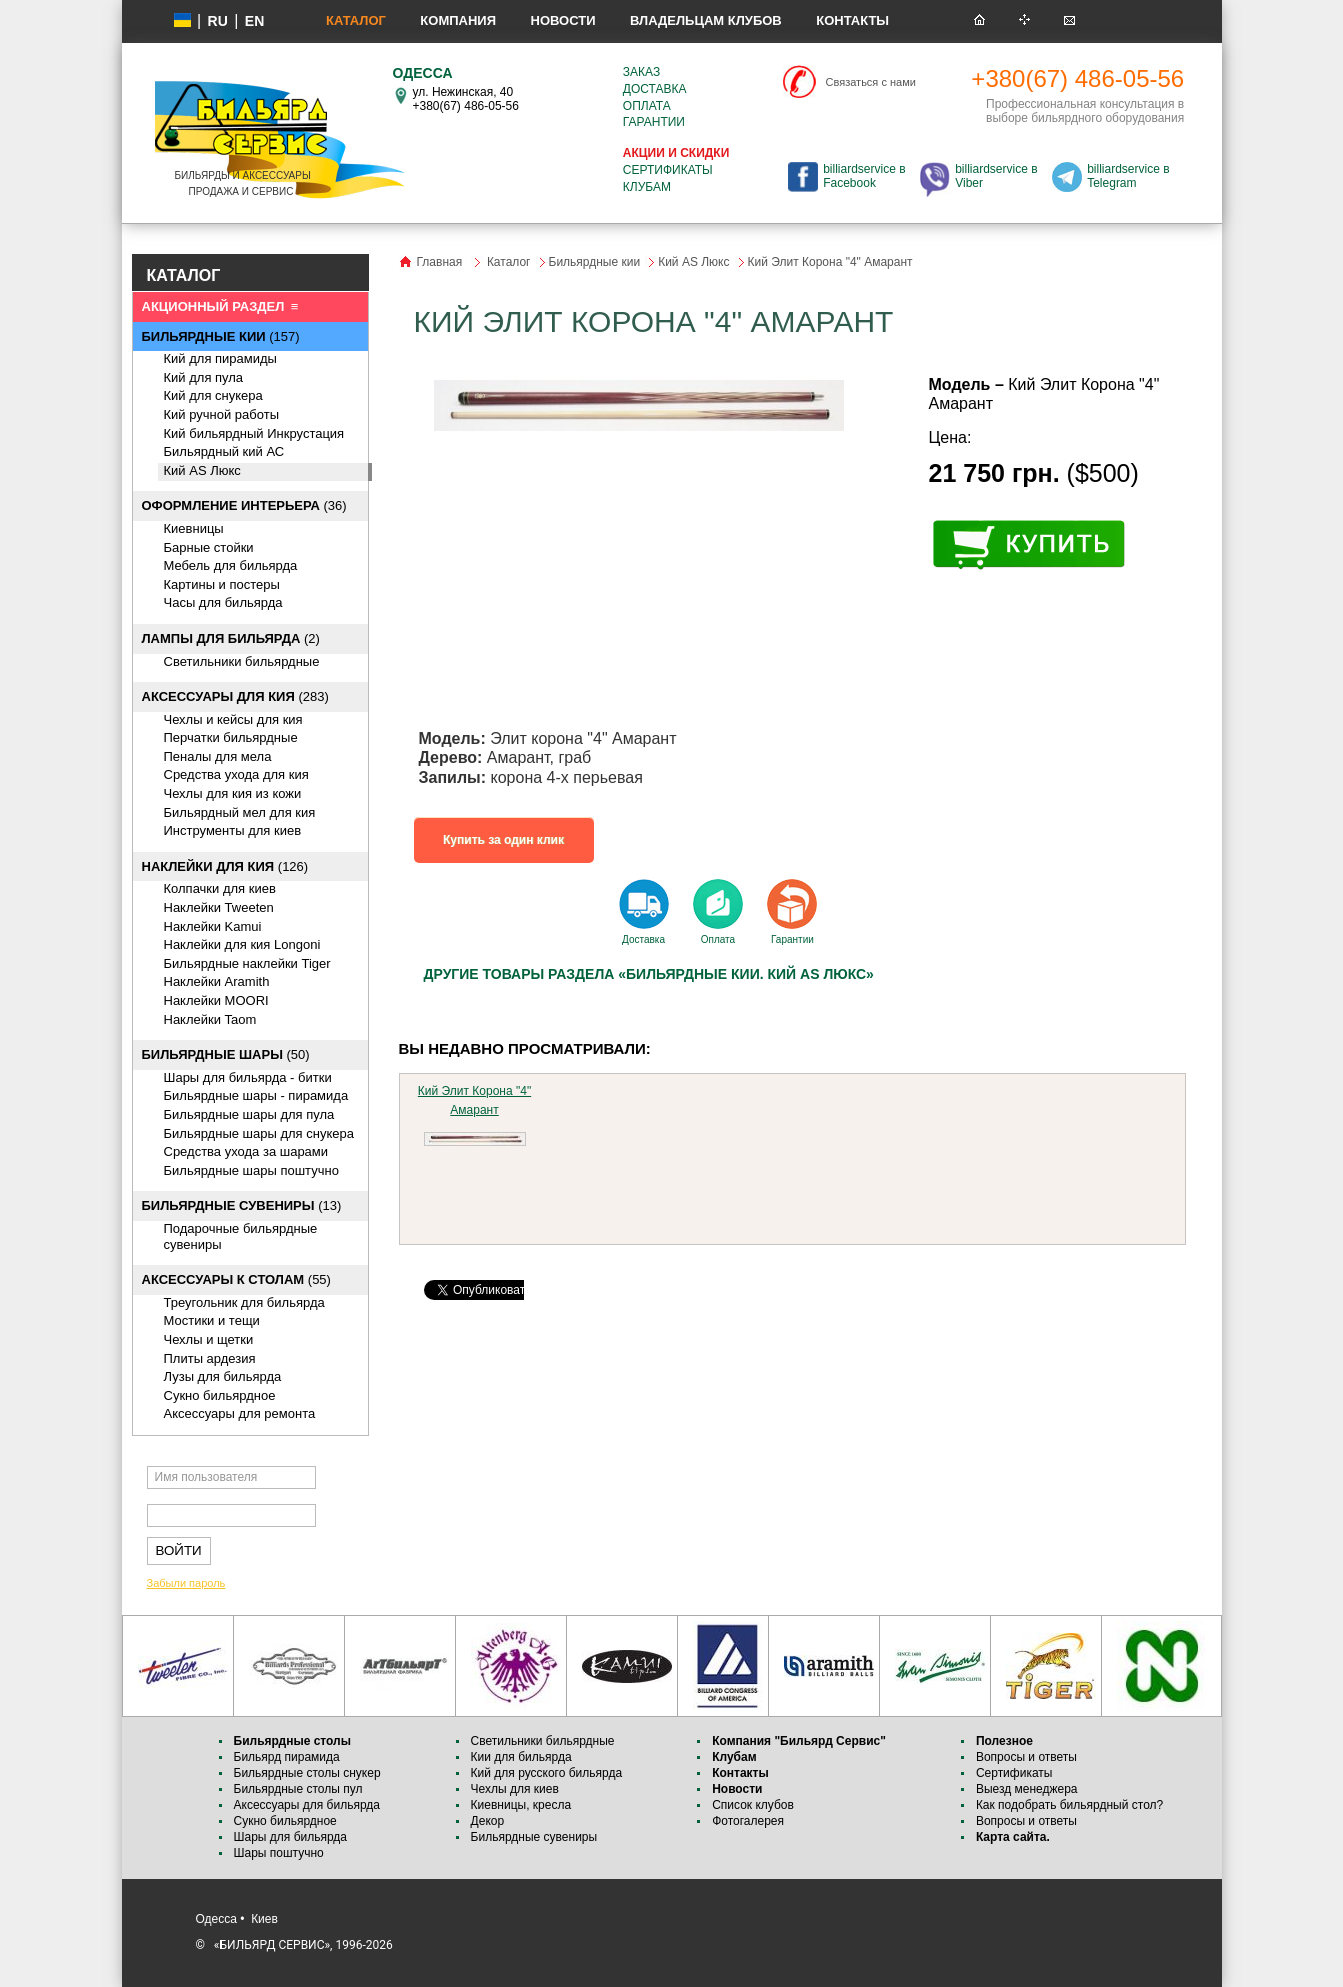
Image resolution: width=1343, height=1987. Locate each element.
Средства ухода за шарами (246, 1151)
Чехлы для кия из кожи (233, 793)
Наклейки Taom (210, 1019)
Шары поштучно (279, 1853)
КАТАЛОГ (184, 275)
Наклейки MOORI (216, 1000)
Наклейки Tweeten (219, 907)
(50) (226, 1054)
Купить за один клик (503, 840)
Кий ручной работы (222, 414)
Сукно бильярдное (220, 1395)
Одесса (216, 1919)
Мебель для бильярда (231, 565)
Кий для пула (204, 377)
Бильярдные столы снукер (307, 1773)
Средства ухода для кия (236, 774)
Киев (264, 1919)
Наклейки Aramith (217, 981)
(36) (244, 505)
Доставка (655, 89)
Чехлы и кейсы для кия (233, 719)
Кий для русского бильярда (547, 1773)
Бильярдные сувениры (534, 1837)
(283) (235, 696)
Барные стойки (209, 547)
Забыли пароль (186, 1583)
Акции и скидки (676, 153)
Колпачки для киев (220, 888)
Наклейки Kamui (213, 926)
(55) (236, 1279)
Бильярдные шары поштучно (251, 1170)
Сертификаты (668, 170)
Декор (488, 1821)
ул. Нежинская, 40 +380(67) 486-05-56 (466, 99)
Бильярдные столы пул (298, 1789)
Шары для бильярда (291, 1837)
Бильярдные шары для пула (249, 1114)
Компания (458, 20)
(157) (221, 336)
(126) (225, 866)
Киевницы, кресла (521, 1805)
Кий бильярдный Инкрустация (254, 433)
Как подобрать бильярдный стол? (1069, 1805)
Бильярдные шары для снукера (259, 1133)
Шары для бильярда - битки (248, 1077)
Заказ (641, 72)
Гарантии (654, 122)
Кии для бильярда (521, 1757)
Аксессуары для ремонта (240, 1413)
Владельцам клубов (706, 20)
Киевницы (194, 528)
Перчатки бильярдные (231, 737)
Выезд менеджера (1027, 1789)
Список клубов (753, 1805)
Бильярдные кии (595, 262)
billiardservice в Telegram (1128, 176)
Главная (440, 262)
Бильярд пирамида (287, 1757)
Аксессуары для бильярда (307, 1805)
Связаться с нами (871, 82)
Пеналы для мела (218, 756)
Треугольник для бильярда (244, 1302)
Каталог (356, 20)
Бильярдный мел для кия (240, 812)
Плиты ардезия (210, 1358)
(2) (231, 638)
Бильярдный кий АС (224, 451)
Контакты (852, 20)
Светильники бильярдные (242, 661)
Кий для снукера (213, 395)
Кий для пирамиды (220, 358)
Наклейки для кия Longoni (242, 944)
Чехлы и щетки (209, 1339)
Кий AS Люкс (202, 470)
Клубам (647, 187)
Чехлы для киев (515, 1789)
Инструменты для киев (233, 830)
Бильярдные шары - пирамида (256, 1095)
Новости (563, 20)
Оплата (647, 106)
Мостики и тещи (212, 1320)
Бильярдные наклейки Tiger (247, 963)
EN (254, 21)
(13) (242, 1205)
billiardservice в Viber (996, 176)
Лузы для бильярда (223, 1376)
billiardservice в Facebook (864, 176)
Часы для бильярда (223, 602)
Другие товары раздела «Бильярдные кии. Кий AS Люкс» (649, 974)
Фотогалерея (748, 1821)
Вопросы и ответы (1026, 1757)
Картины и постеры (222, 584)
